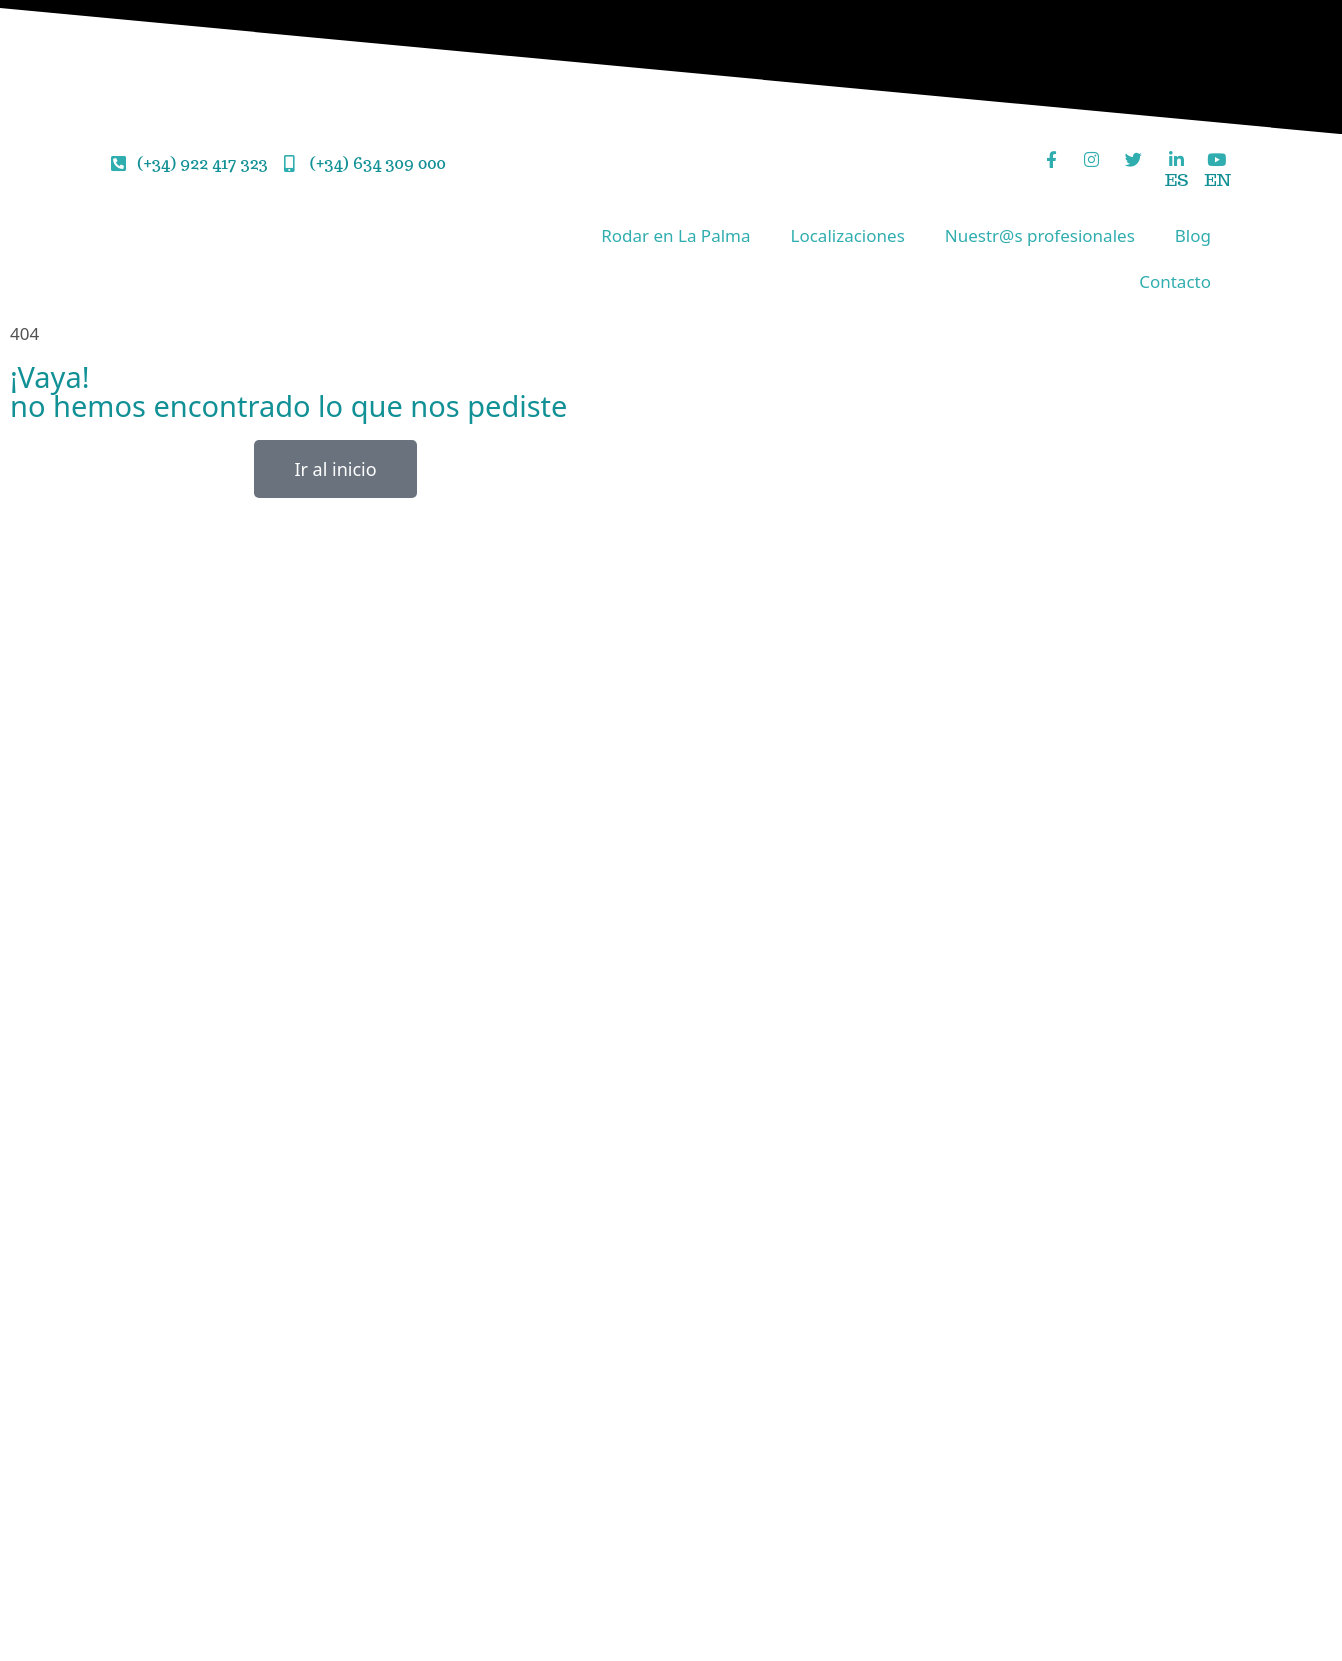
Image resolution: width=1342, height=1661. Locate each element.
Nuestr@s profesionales (1040, 235)
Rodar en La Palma (675, 235)
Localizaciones (848, 235)
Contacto (1175, 281)
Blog (1193, 235)
